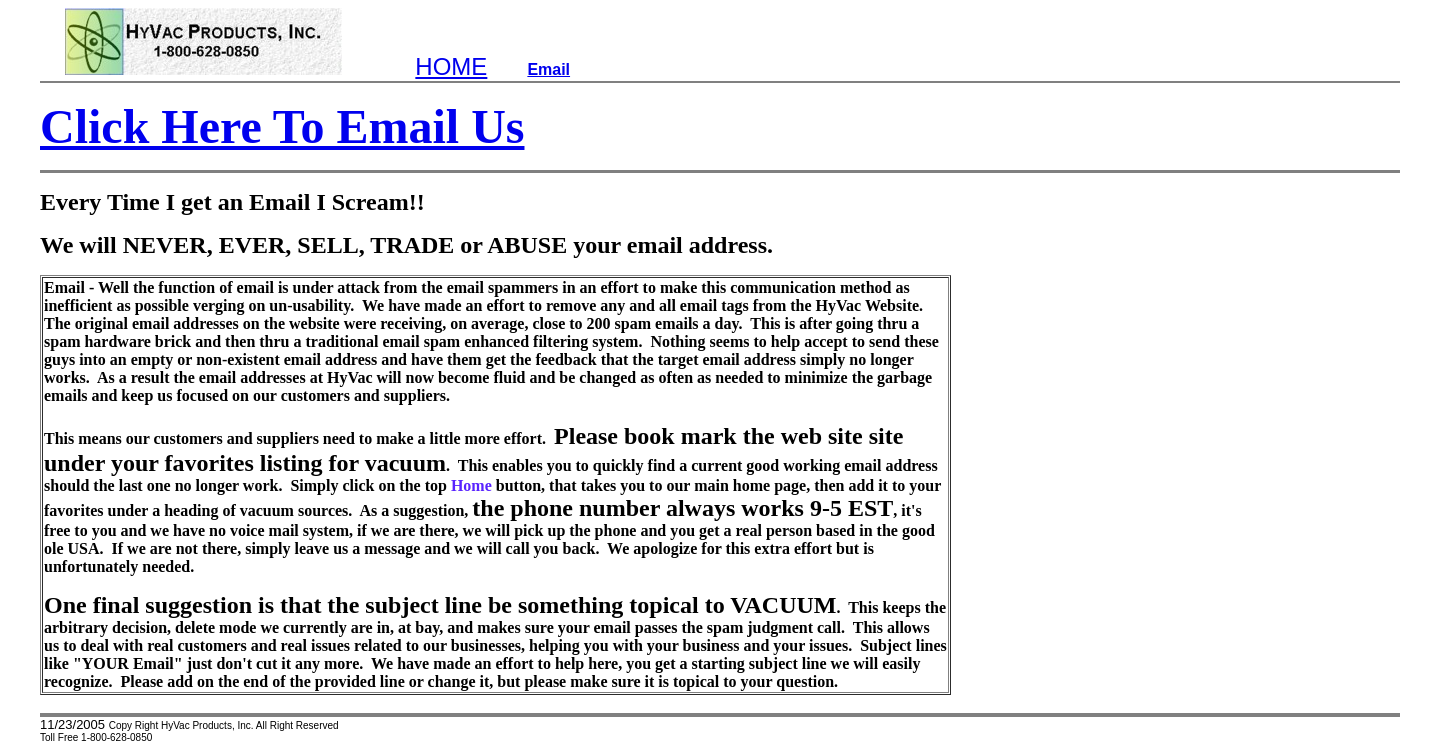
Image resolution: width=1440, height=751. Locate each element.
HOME (451, 66)
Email (548, 69)
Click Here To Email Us (282, 126)
